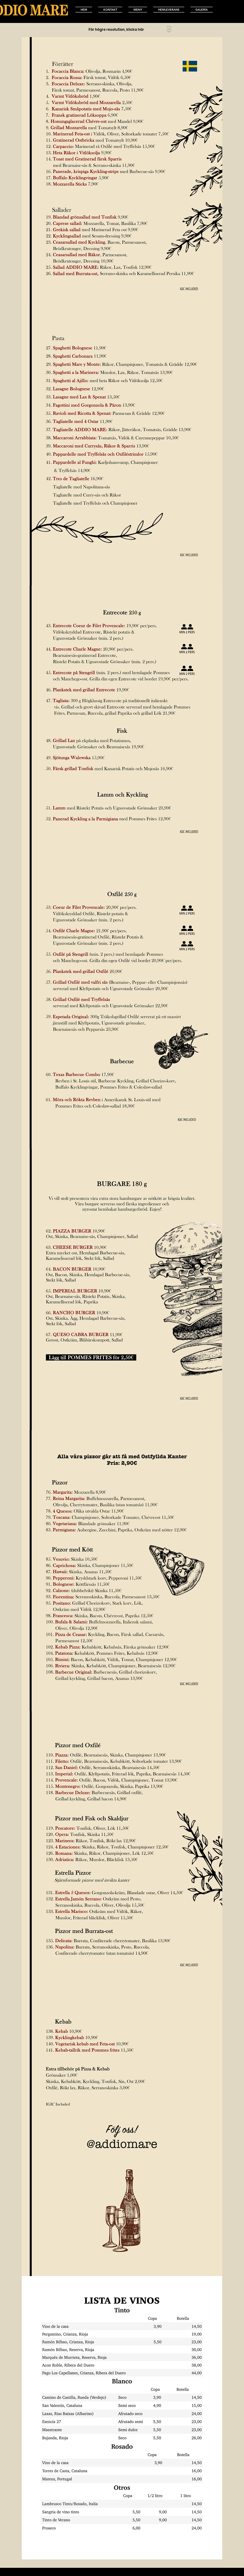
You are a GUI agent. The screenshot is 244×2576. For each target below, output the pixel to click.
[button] (110, 9)
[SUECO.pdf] (169, 30)
